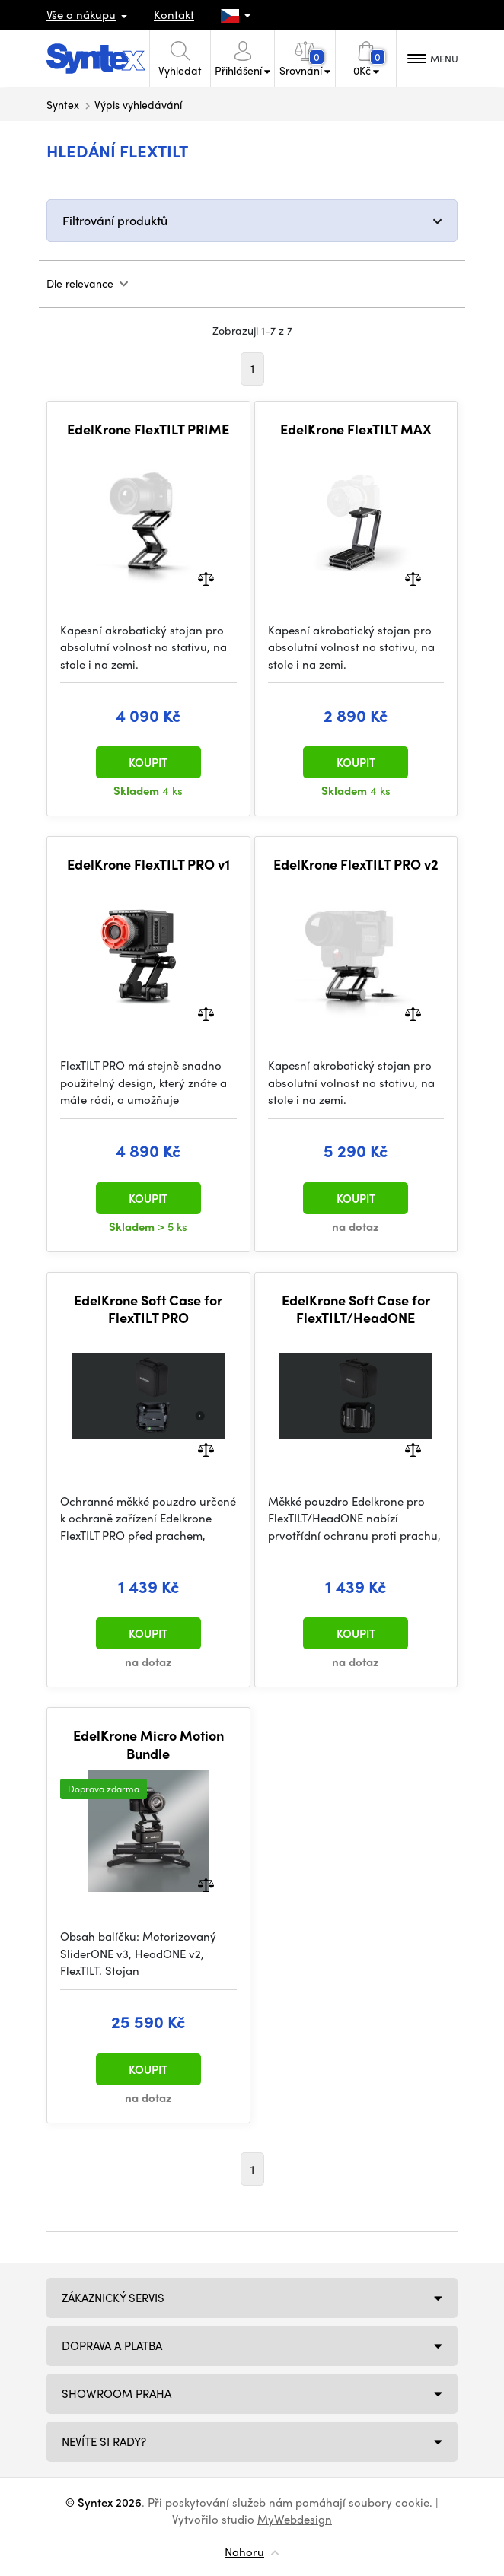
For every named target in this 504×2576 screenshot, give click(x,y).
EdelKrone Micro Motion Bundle (148, 1744)
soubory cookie (389, 2502)
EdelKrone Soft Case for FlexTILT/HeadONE (356, 1309)
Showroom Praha (116, 2393)
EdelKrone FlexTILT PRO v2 (356, 864)
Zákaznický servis (113, 2297)
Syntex (62, 104)
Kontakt (174, 14)
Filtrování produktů (114, 220)
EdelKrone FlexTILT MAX (356, 429)
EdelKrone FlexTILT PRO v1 (148, 864)
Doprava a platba (112, 2345)
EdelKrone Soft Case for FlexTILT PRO (148, 1309)
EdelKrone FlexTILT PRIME (148, 429)
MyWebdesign (294, 2519)
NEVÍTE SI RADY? (104, 2441)
